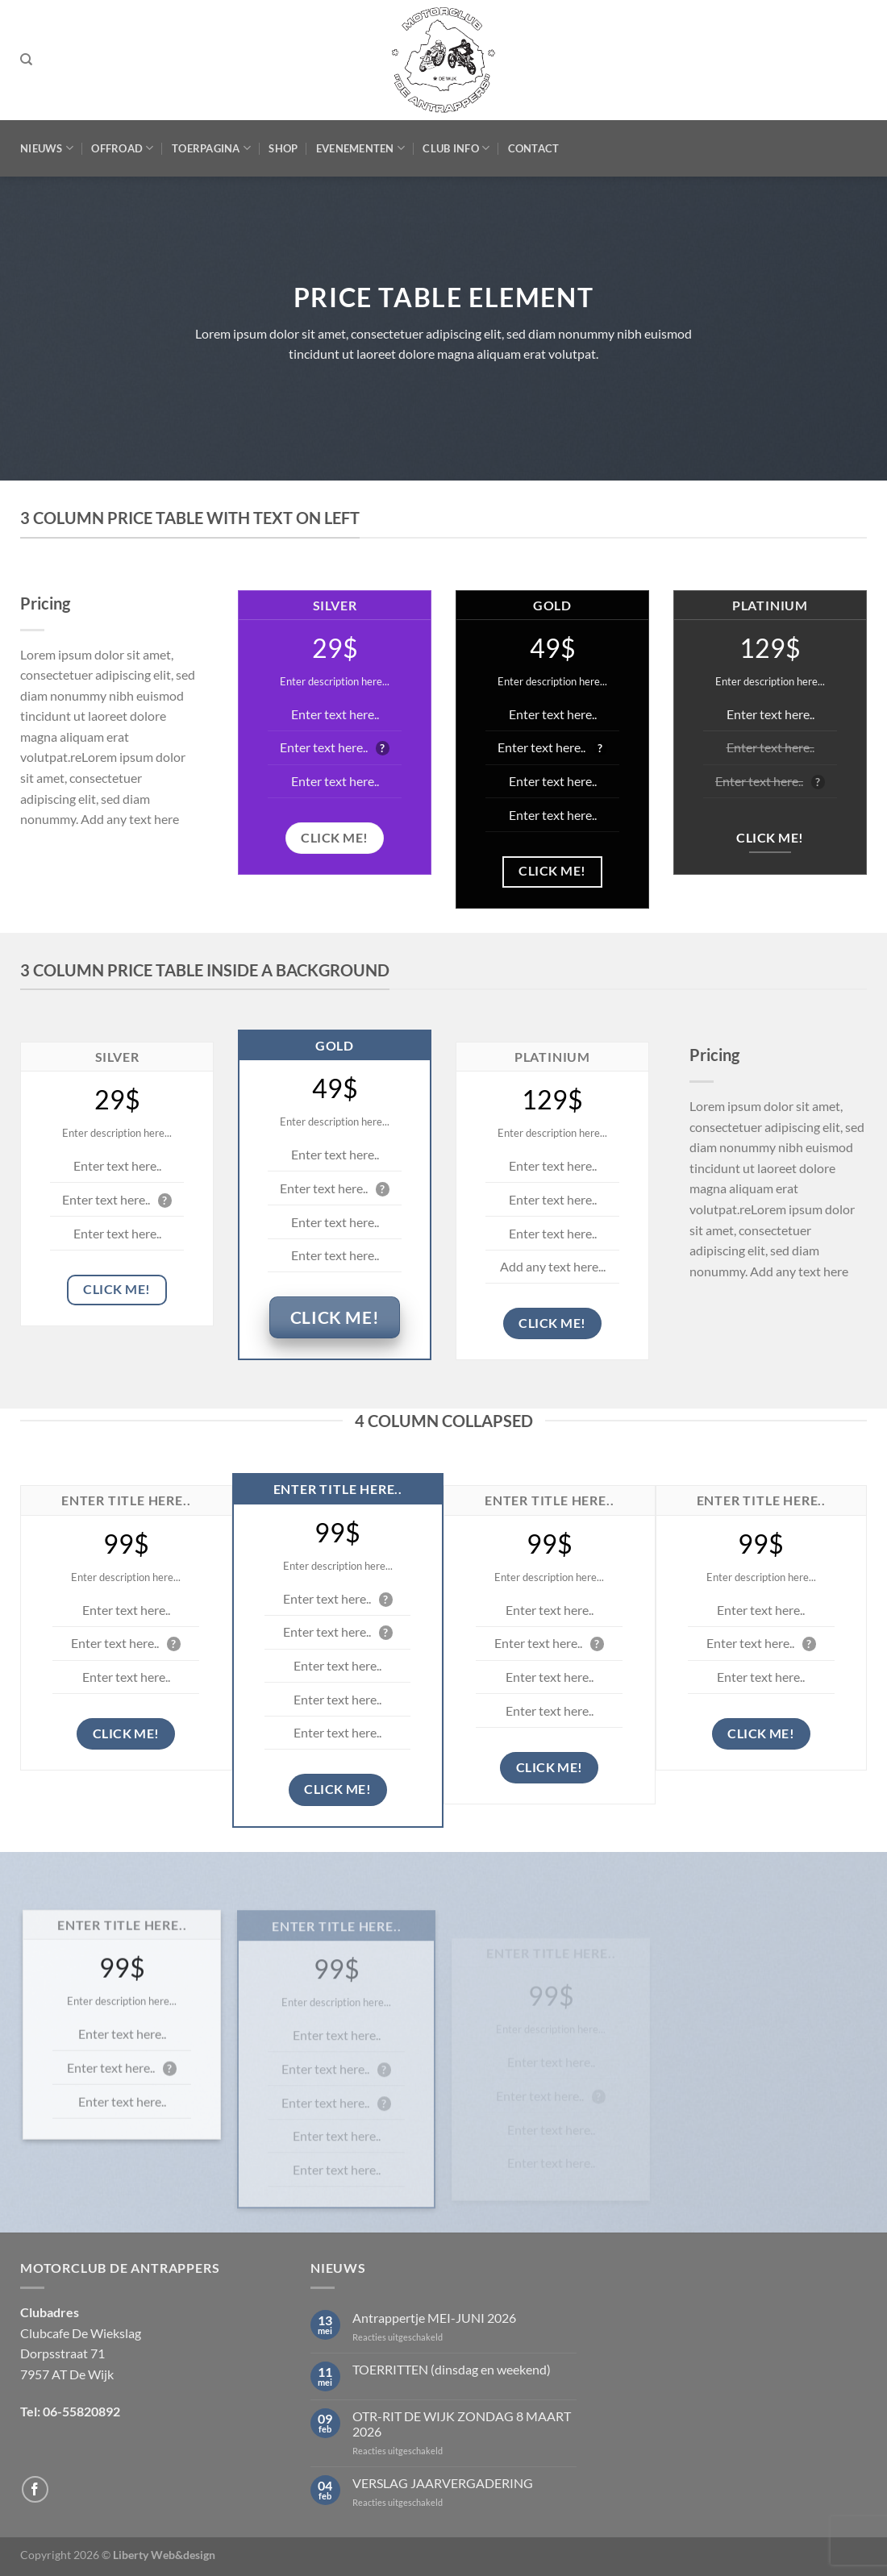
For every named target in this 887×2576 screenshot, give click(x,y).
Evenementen (360, 148)
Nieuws (46, 148)
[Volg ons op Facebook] (35, 2489)
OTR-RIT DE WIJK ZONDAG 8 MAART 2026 (461, 2423)
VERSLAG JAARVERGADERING (442, 2483)
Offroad (122, 148)
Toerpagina (211, 148)
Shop (283, 148)
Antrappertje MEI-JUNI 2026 (434, 2317)
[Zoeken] (26, 59)
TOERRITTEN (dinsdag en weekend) (451, 2369)
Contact (534, 148)
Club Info (456, 148)
